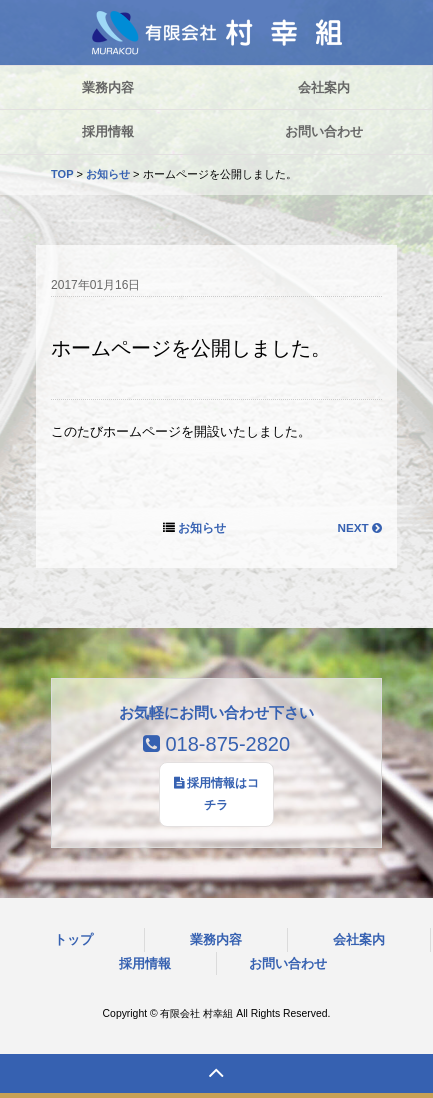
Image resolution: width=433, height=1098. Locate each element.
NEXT (359, 527)
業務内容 (216, 939)
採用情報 (145, 963)
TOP (62, 174)
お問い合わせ (288, 963)
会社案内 (359, 939)
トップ (73, 939)
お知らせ (108, 174)
